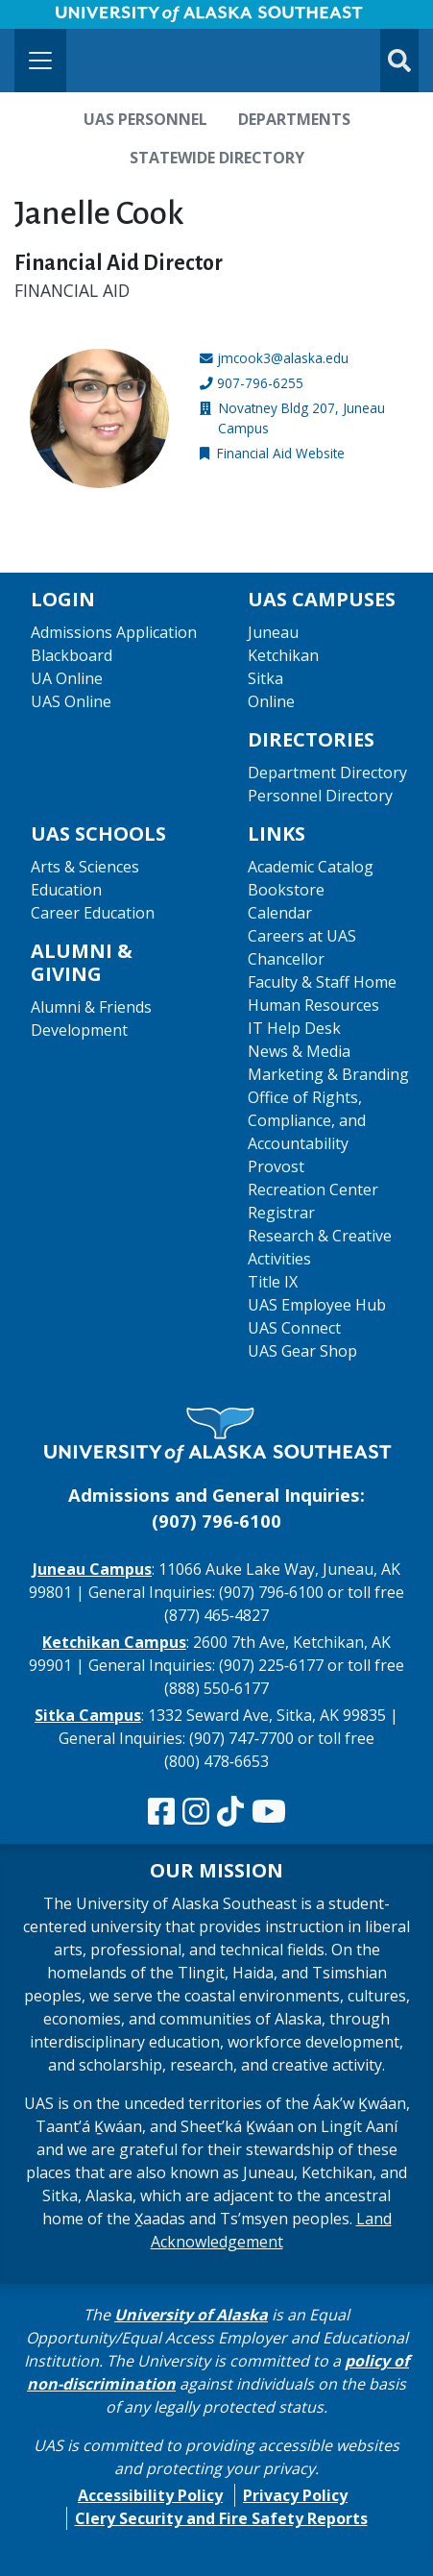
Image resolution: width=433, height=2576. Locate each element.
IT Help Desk (294, 1028)
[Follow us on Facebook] (161, 1812)
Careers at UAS (302, 935)
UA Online (67, 678)
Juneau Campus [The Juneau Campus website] (92, 1569)
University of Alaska (191, 2314)
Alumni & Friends (91, 1007)
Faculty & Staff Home (322, 982)
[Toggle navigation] (40, 60)
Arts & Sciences (85, 866)
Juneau (273, 632)
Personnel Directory (320, 795)
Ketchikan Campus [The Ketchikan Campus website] (114, 1642)
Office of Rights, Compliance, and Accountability (307, 1120)
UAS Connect (294, 1327)
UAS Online (71, 701)
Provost (276, 1166)
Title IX (273, 1281)
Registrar (281, 1212)
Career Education (93, 912)
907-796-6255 (260, 383)
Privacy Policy (295, 2495)
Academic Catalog (310, 866)
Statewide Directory (217, 157)
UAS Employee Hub (317, 1304)
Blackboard (71, 655)
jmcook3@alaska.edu (283, 358)
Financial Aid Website (281, 453)
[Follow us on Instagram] (195, 1812)
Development (79, 1030)
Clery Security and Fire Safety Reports (221, 2518)
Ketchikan (283, 655)
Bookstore (286, 889)
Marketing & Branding (328, 1074)
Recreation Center (313, 1189)
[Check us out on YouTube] (269, 1812)
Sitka (265, 678)
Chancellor (286, 958)
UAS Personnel (145, 119)
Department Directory (327, 772)
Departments (294, 119)
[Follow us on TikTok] (230, 1812)
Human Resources (313, 1005)
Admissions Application (114, 632)
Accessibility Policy (150, 2495)
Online (271, 701)
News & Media (299, 1051)
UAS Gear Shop (302, 1351)
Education (66, 889)
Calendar (280, 912)
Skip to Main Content (90, 19)
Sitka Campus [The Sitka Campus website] (88, 1715)
